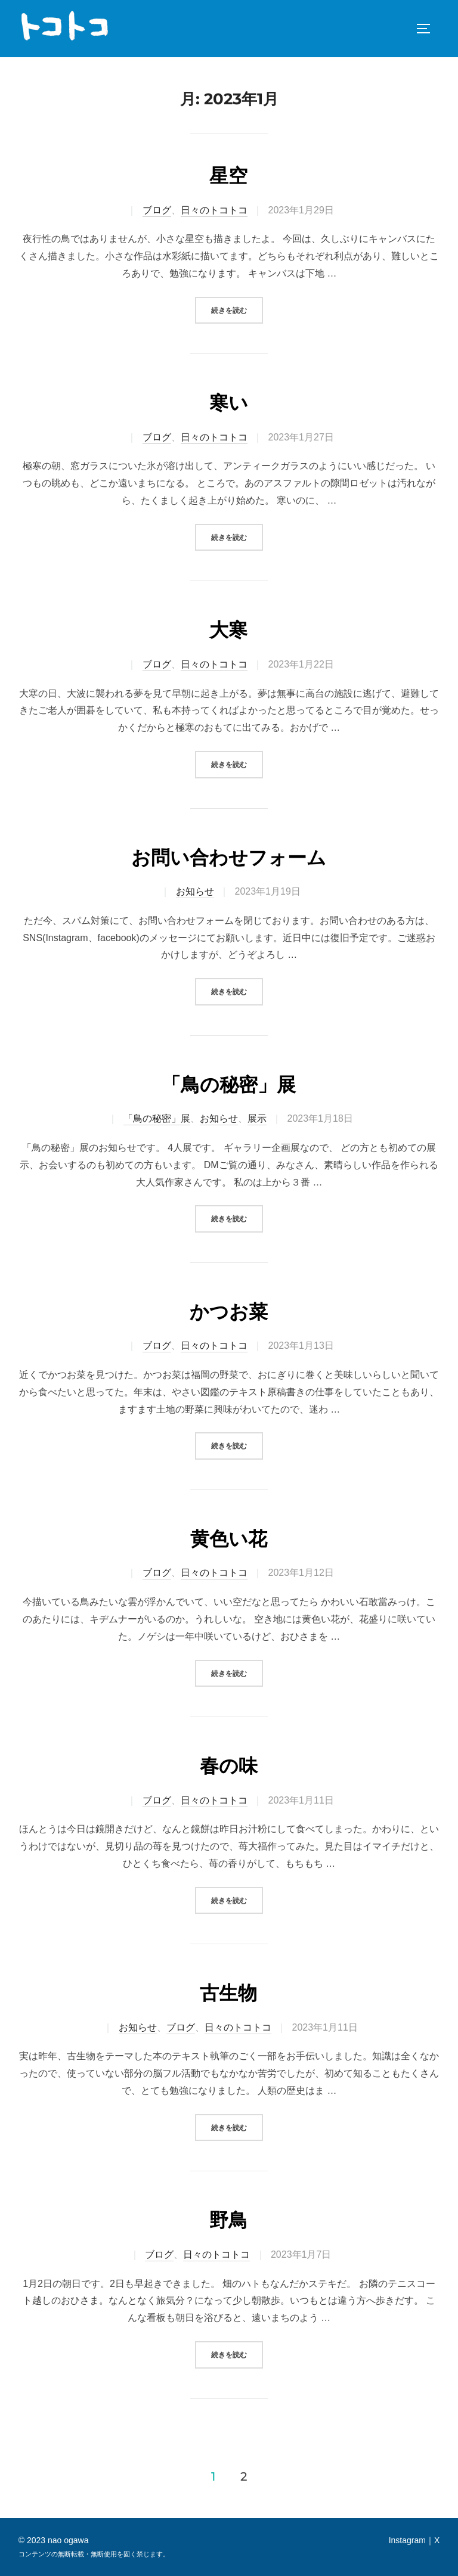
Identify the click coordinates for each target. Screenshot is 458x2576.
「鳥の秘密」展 (229, 1084)
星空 (228, 176)
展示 (257, 1118)
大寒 (228, 630)
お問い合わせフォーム (228, 857)
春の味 (229, 1766)
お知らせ (195, 891)
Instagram (407, 2540)
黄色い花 (228, 1539)
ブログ (157, 210)
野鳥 (228, 2220)
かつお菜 (229, 1312)
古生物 (228, 1993)
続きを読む (237, 309)
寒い (228, 403)
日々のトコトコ (214, 210)
